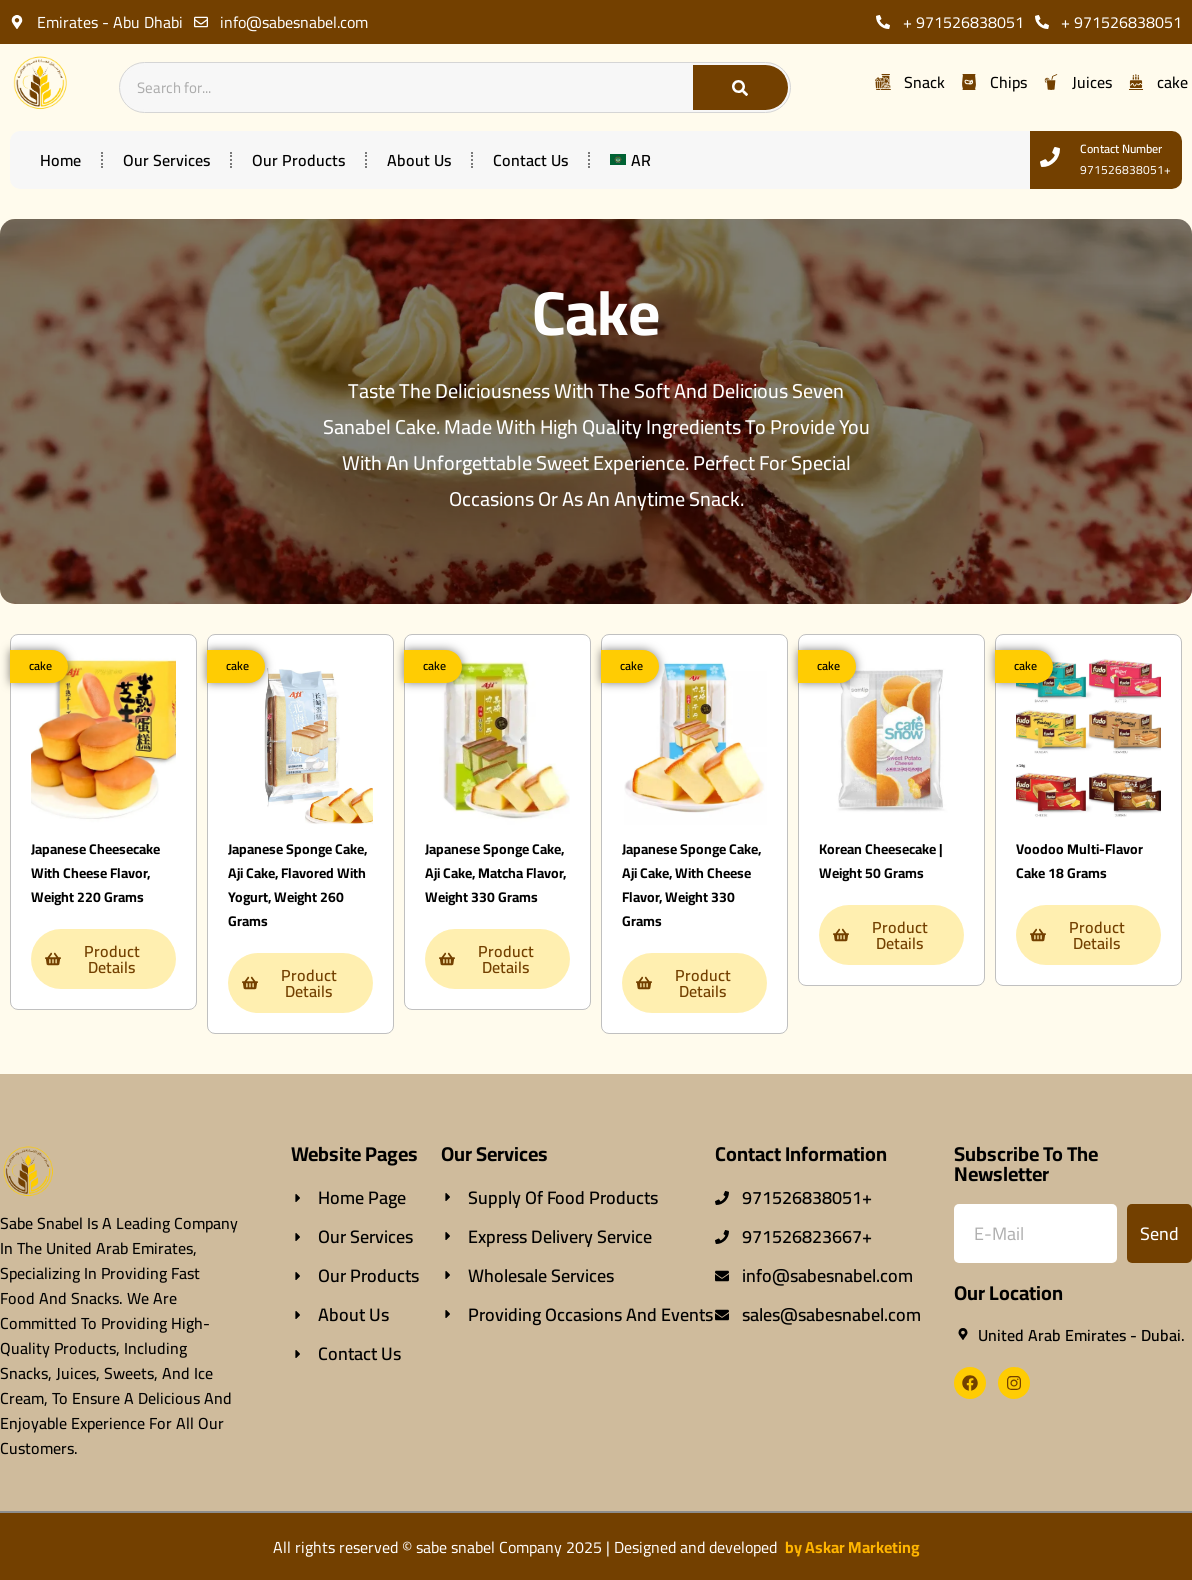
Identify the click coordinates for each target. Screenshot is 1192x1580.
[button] (39, 666)
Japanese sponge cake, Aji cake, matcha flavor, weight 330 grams (495, 873)
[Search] (740, 87)
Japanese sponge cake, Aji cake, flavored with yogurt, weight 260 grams (297, 885)
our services (166, 160)
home (60, 160)
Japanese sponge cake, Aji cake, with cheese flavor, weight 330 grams (691, 885)
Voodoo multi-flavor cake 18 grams (1079, 861)
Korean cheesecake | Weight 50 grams (881, 861)
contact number (1121, 148)
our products (298, 160)
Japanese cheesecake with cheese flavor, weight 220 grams (95, 873)
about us (419, 160)
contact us (530, 160)
